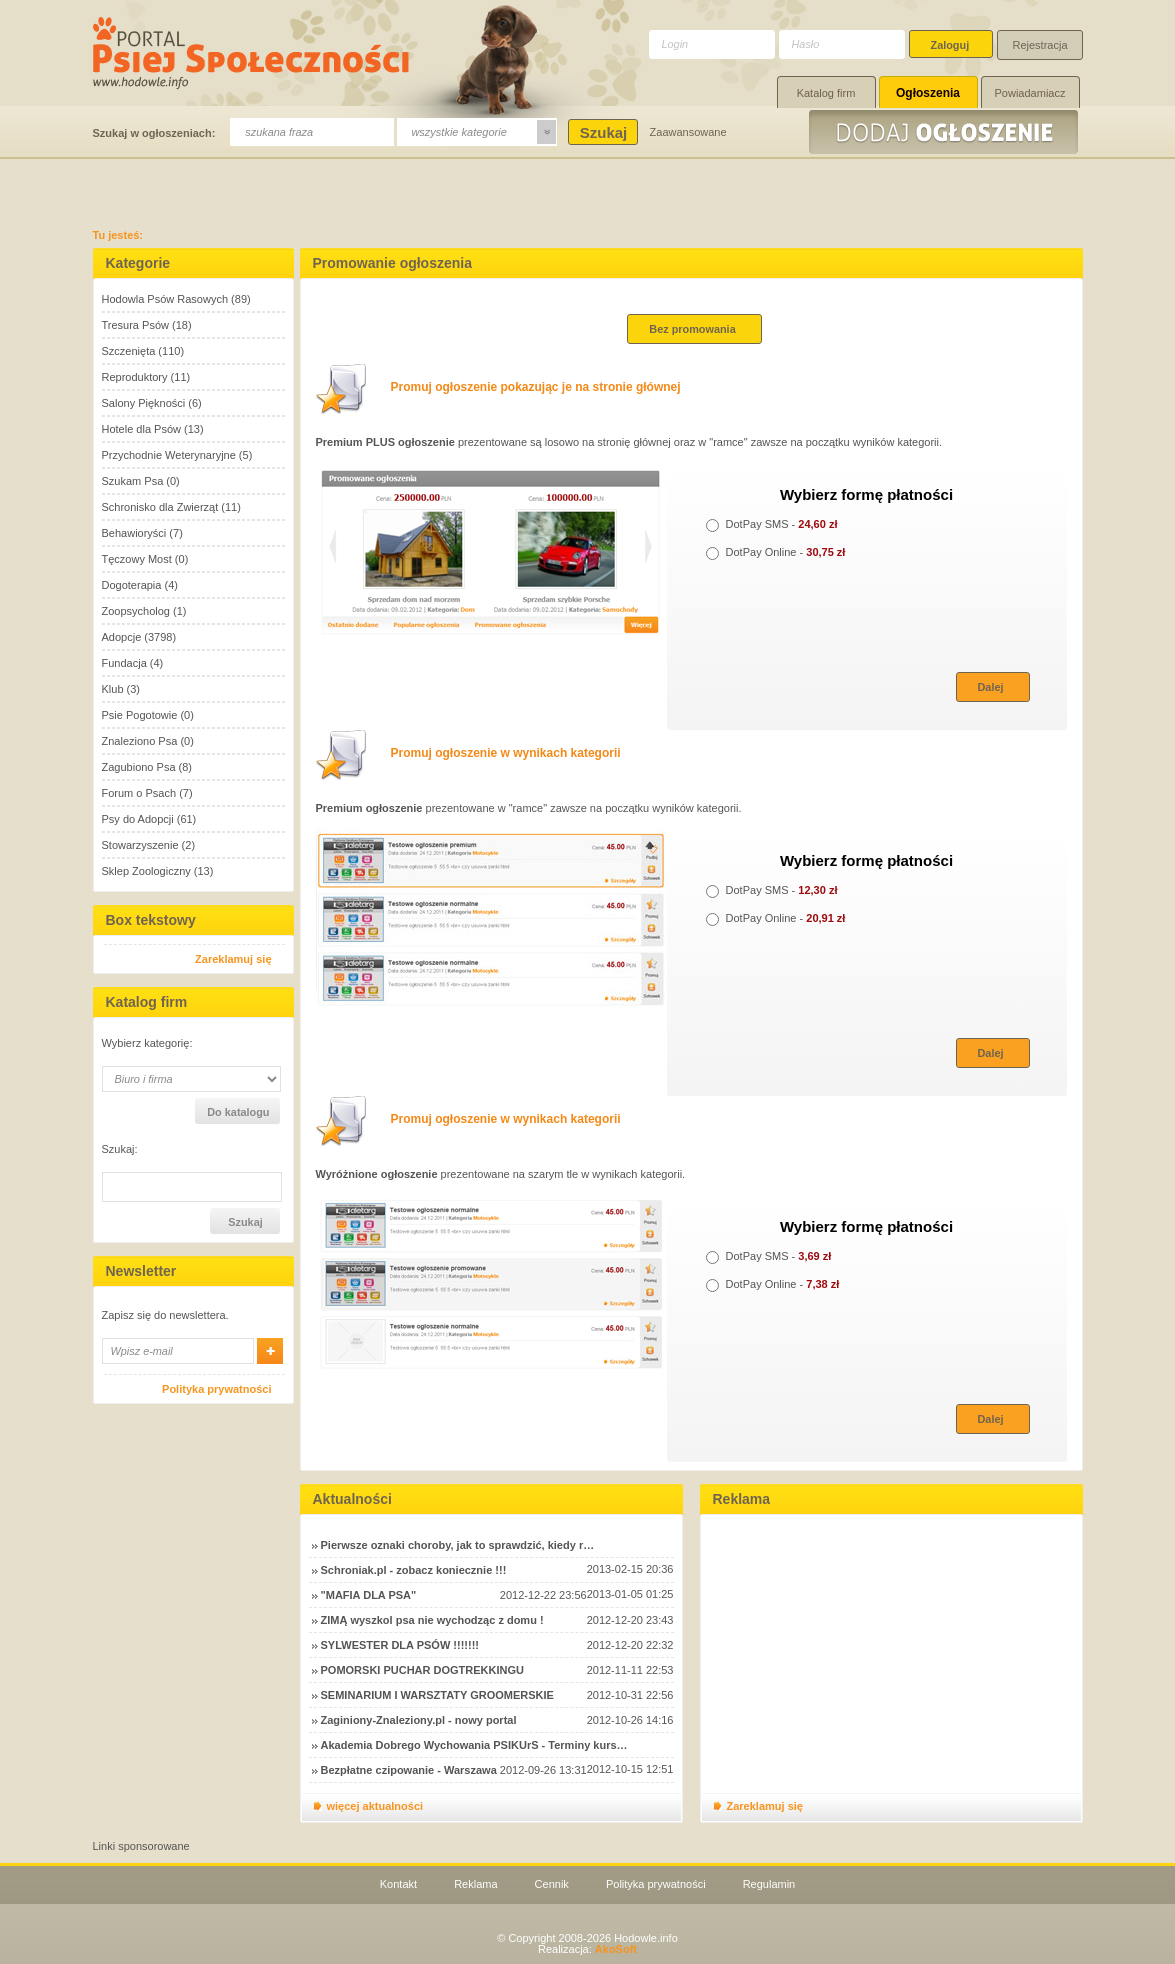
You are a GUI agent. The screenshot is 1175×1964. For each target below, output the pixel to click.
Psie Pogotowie (140, 715)
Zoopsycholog (136, 611)
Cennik (552, 1884)
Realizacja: (587, 1949)
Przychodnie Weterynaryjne (169, 455)
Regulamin (769, 1884)
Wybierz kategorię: (147, 1043)
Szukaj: (120, 1149)
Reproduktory (135, 377)
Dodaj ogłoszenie (946, 132)
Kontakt (398, 1884)
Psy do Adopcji (138, 819)
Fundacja (124, 663)
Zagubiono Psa (139, 767)
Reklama (475, 1884)
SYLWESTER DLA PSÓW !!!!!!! (400, 1645)
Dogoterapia (132, 585)
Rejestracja (1040, 45)
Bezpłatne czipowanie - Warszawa (409, 1770)
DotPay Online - (776, 552)
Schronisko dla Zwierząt (160, 507)
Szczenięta (129, 351)
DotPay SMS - (772, 524)
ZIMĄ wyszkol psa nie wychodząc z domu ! (432, 1620)
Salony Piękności (144, 403)
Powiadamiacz (1030, 93)
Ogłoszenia (928, 93)
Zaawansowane (688, 132)
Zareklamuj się (233, 959)
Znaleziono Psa (140, 741)
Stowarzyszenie (140, 845)
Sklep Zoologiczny (146, 871)
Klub (113, 689)
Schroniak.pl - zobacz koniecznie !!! (414, 1570)
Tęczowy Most (137, 559)
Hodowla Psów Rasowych (165, 299)
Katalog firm (826, 93)
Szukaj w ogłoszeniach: (154, 133)
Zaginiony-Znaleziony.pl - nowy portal (419, 1720)
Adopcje (122, 637)
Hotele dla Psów (142, 429)
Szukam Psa (133, 481)
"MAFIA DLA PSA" (369, 1595)
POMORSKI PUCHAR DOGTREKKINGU (423, 1670)
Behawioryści (134, 533)
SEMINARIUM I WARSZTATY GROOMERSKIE (437, 1695)
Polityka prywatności (216, 1389)
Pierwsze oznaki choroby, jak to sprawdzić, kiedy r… (458, 1545)
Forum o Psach (139, 793)
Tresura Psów (135, 325)
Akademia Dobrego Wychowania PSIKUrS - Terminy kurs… (474, 1745)
